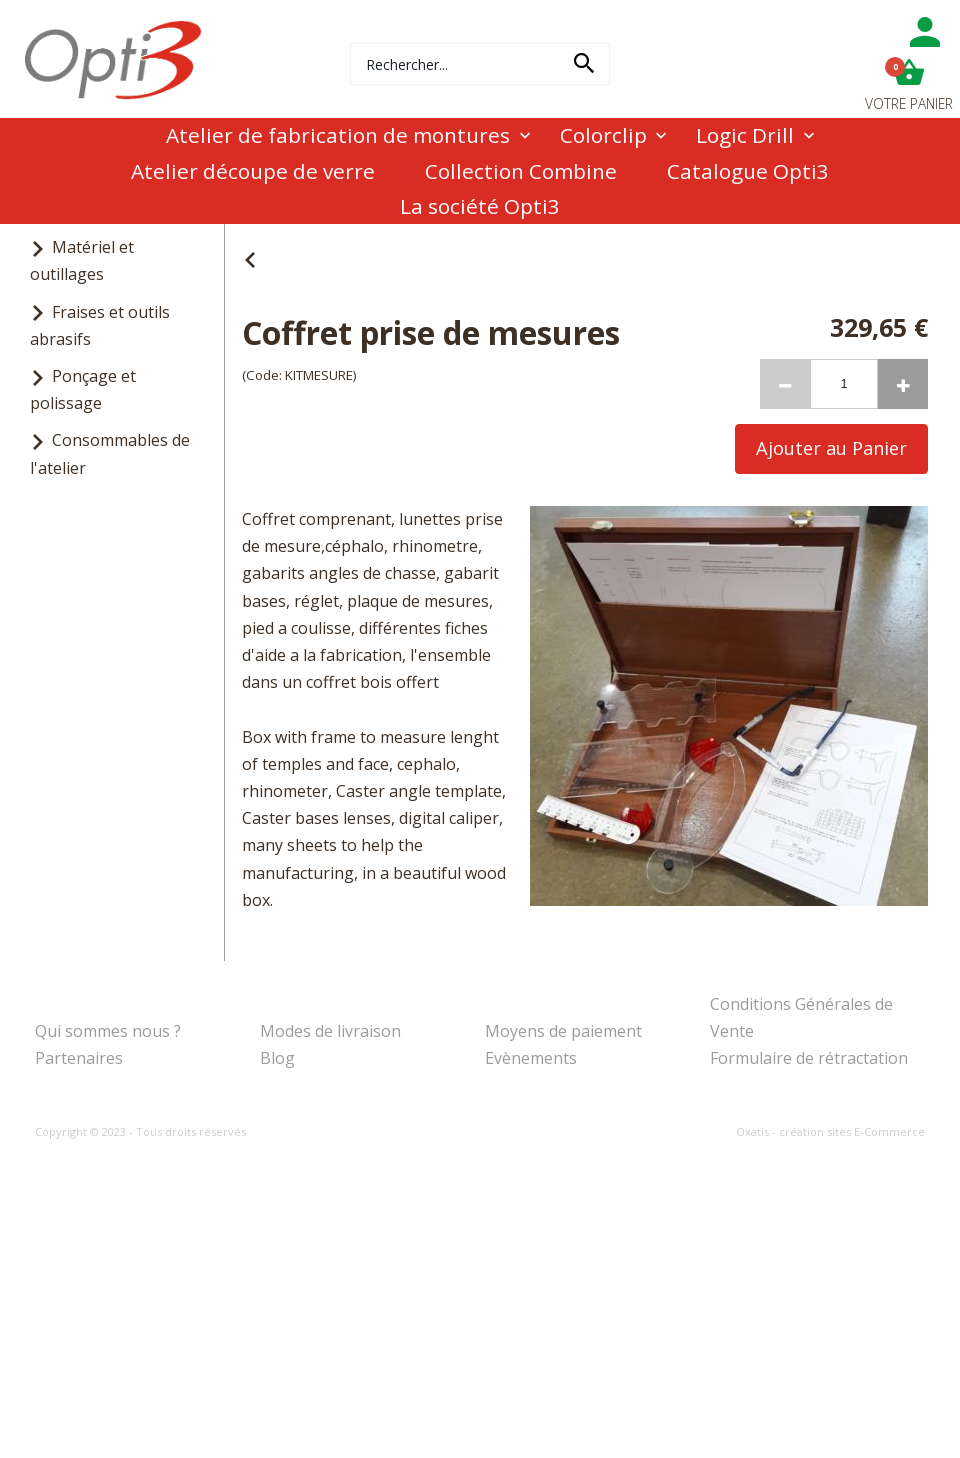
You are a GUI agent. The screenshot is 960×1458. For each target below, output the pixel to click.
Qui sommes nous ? (108, 1031)
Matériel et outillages (82, 260)
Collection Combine (521, 171)
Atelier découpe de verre (253, 171)
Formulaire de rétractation (809, 1058)
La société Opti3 (480, 206)
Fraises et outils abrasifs (100, 325)
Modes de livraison (330, 1031)
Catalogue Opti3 (748, 171)
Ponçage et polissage (83, 389)
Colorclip (603, 135)
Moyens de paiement (563, 1031)
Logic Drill (745, 135)
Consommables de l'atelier (110, 453)
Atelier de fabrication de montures (338, 135)
